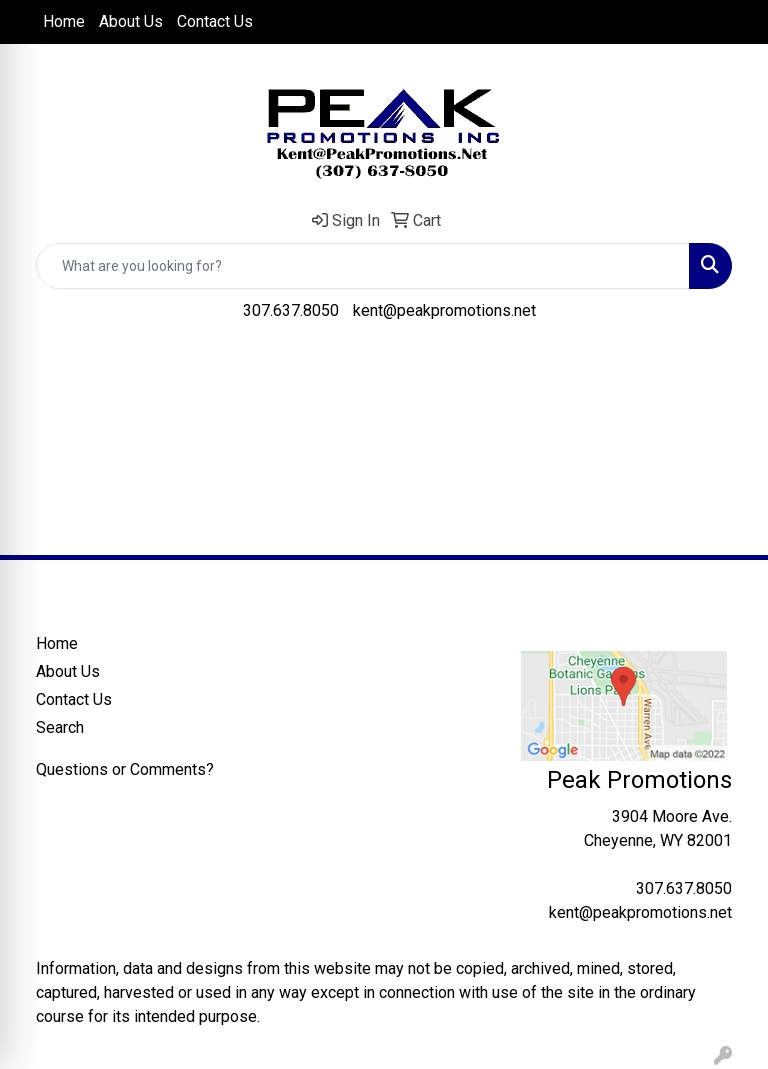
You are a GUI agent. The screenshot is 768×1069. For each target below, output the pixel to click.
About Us (131, 21)
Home (64, 21)
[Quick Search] (363, 266)
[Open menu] (728, 369)
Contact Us (215, 21)
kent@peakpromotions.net (444, 310)
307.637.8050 (291, 310)
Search (60, 727)
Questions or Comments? (125, 769)
